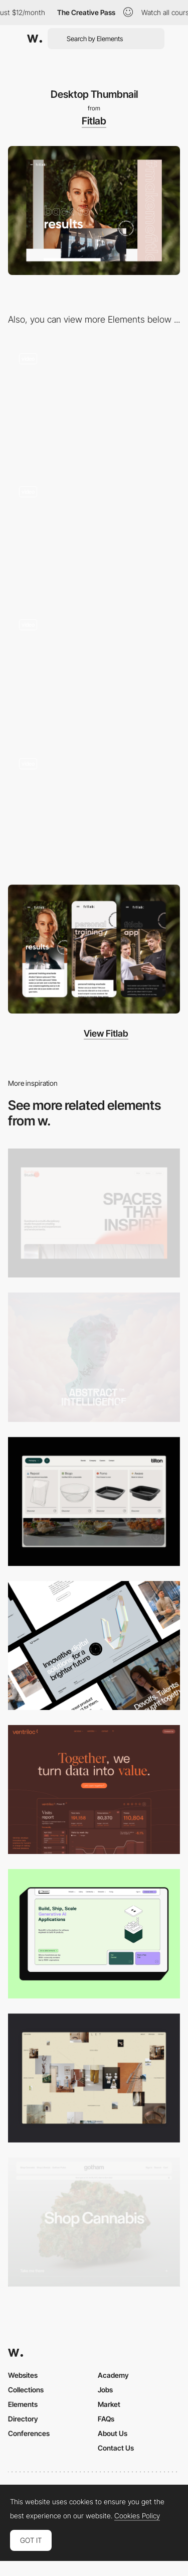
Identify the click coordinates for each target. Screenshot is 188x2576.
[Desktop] (94, 1213)
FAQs (106, 2418)
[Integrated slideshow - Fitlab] (94, 536)
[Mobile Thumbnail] (94, 949)
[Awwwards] (34, 39)
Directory (23, 2418)
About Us (112, 2433)
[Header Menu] (94, 1501)
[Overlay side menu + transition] (94, 672)
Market (109, 2404)
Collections (26, 2389)
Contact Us (116, 2448)
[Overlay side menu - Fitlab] (94, 403)
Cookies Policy (137, 2515)
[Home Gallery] (94, 2078)
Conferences (29, 2433)
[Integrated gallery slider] (94, 811)
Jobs (105, 2389)
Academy (113, 2375)
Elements (23, 2404)
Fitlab (94, 121)
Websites (23, 2375)
